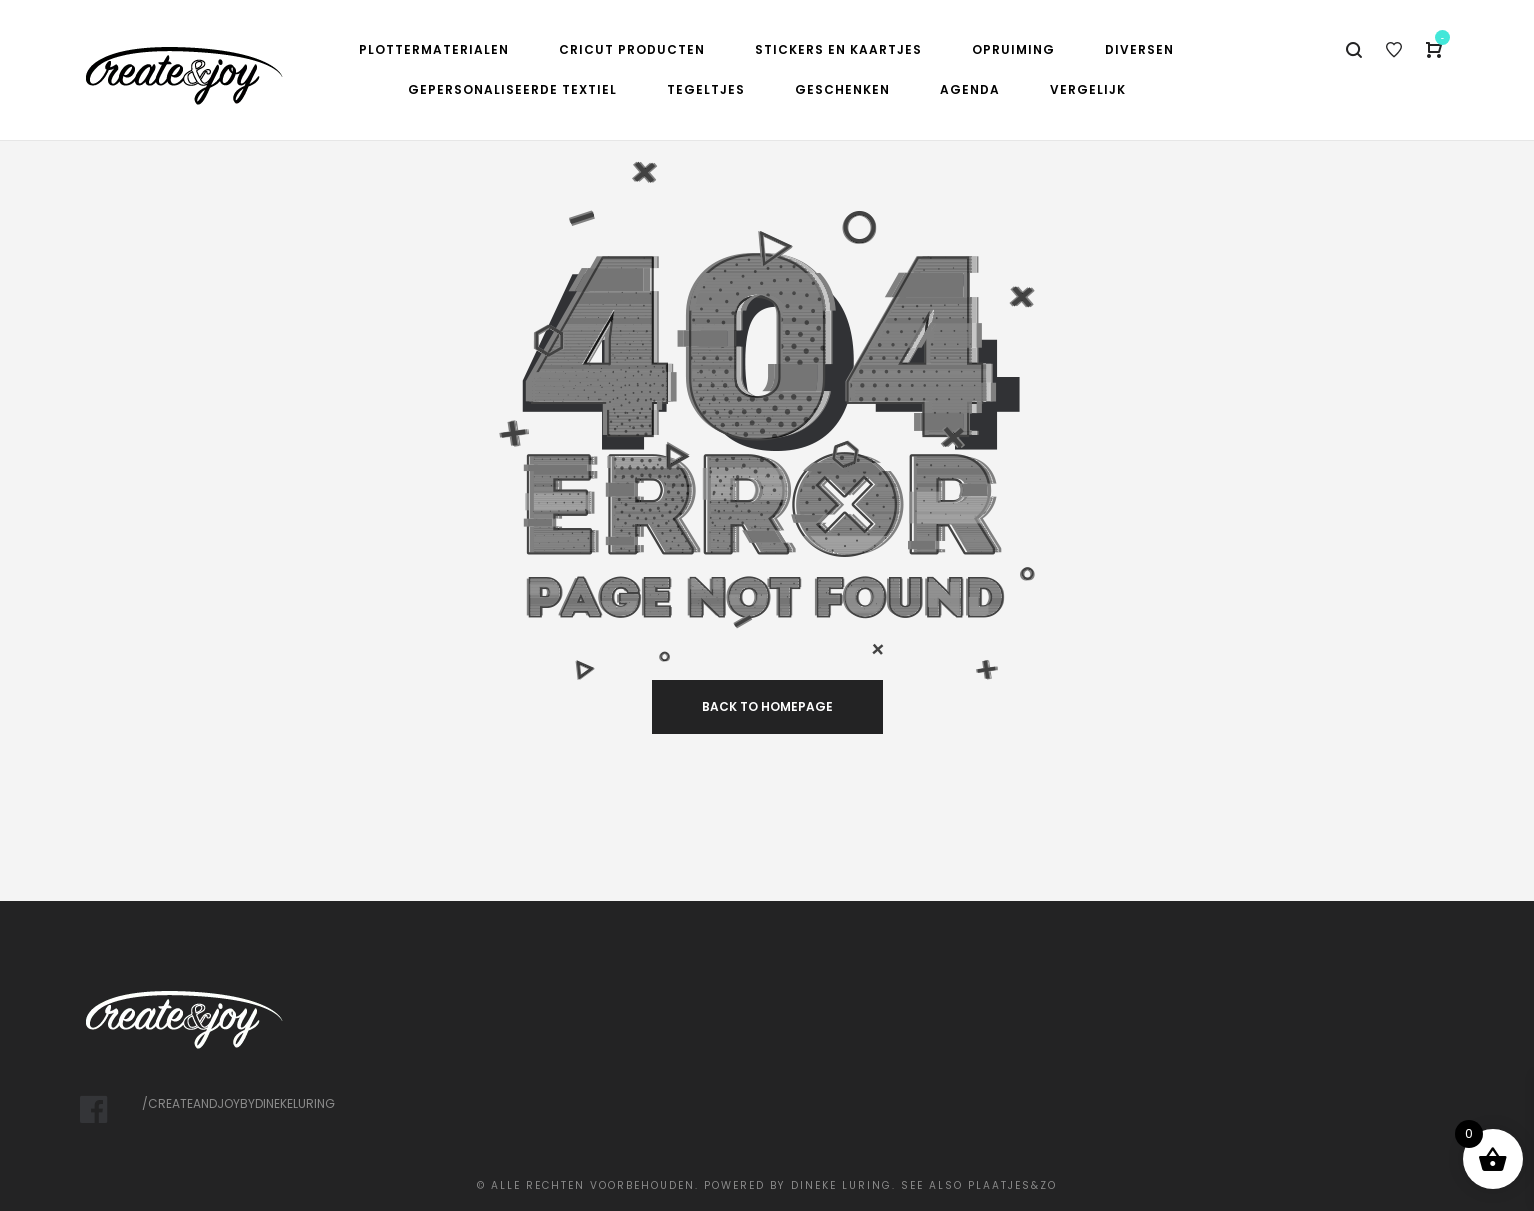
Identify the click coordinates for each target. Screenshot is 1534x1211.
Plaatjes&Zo (1012, 1185)
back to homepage (767, 706)
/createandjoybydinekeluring (238, 1103)
